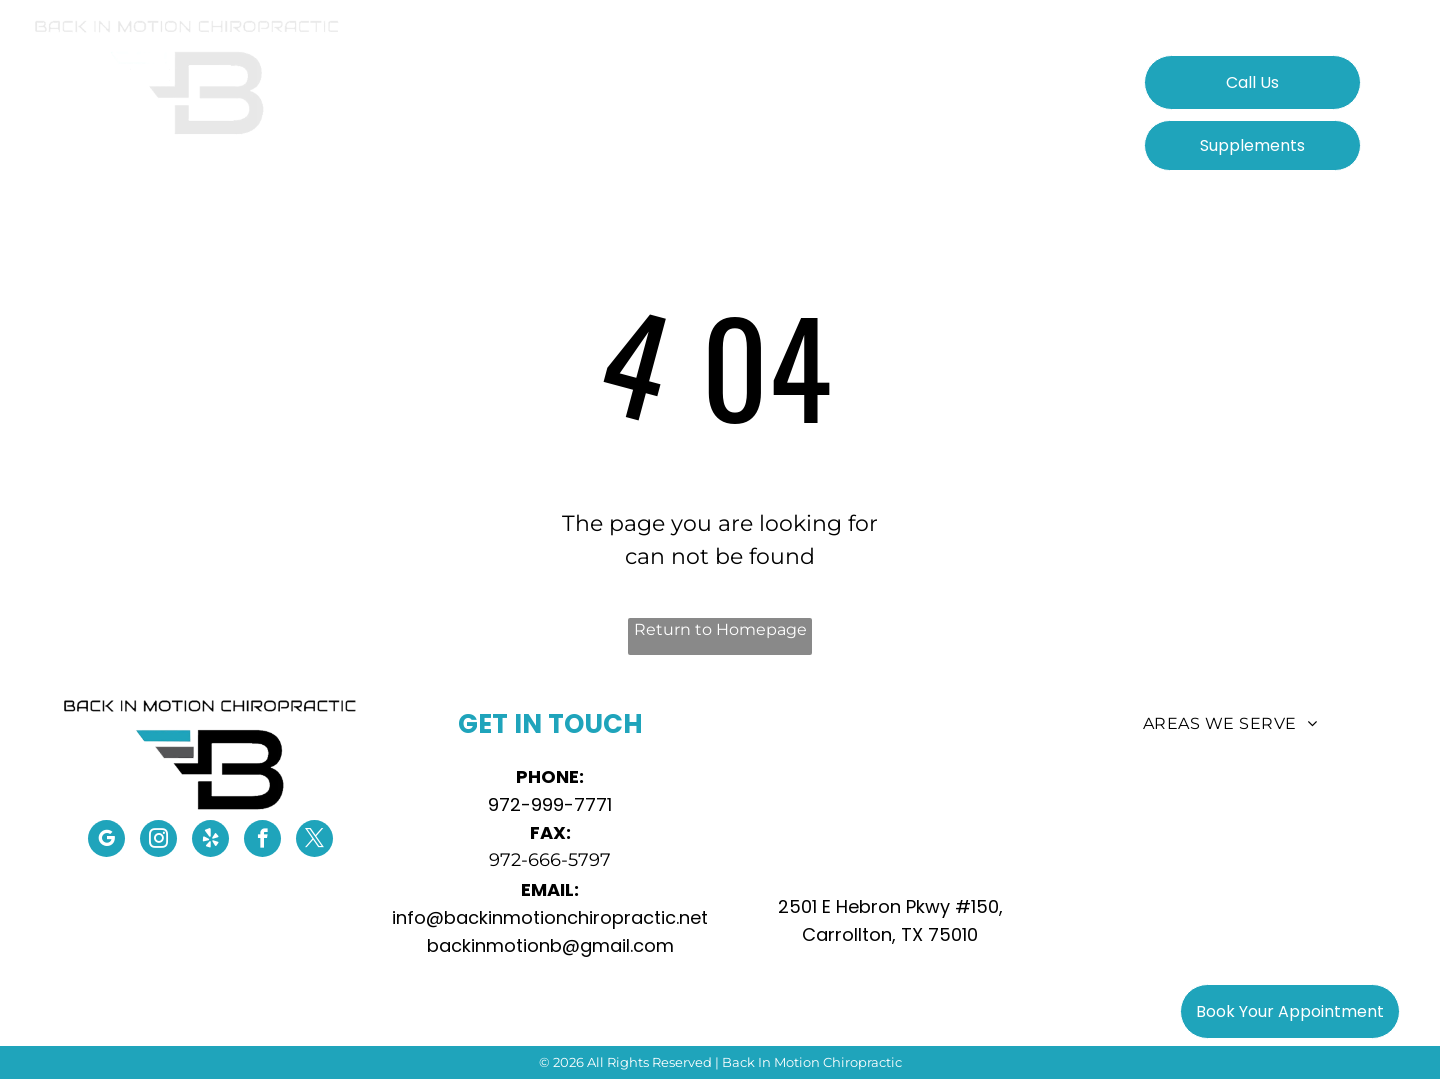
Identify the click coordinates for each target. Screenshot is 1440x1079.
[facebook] (262, 841)
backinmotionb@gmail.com (550, 945)
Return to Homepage (720, 629)
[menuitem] (481, 93)
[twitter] (314, 841)
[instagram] (158, 841)
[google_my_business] (106, 841)
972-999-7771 (550, 804)
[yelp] (210, 841)
